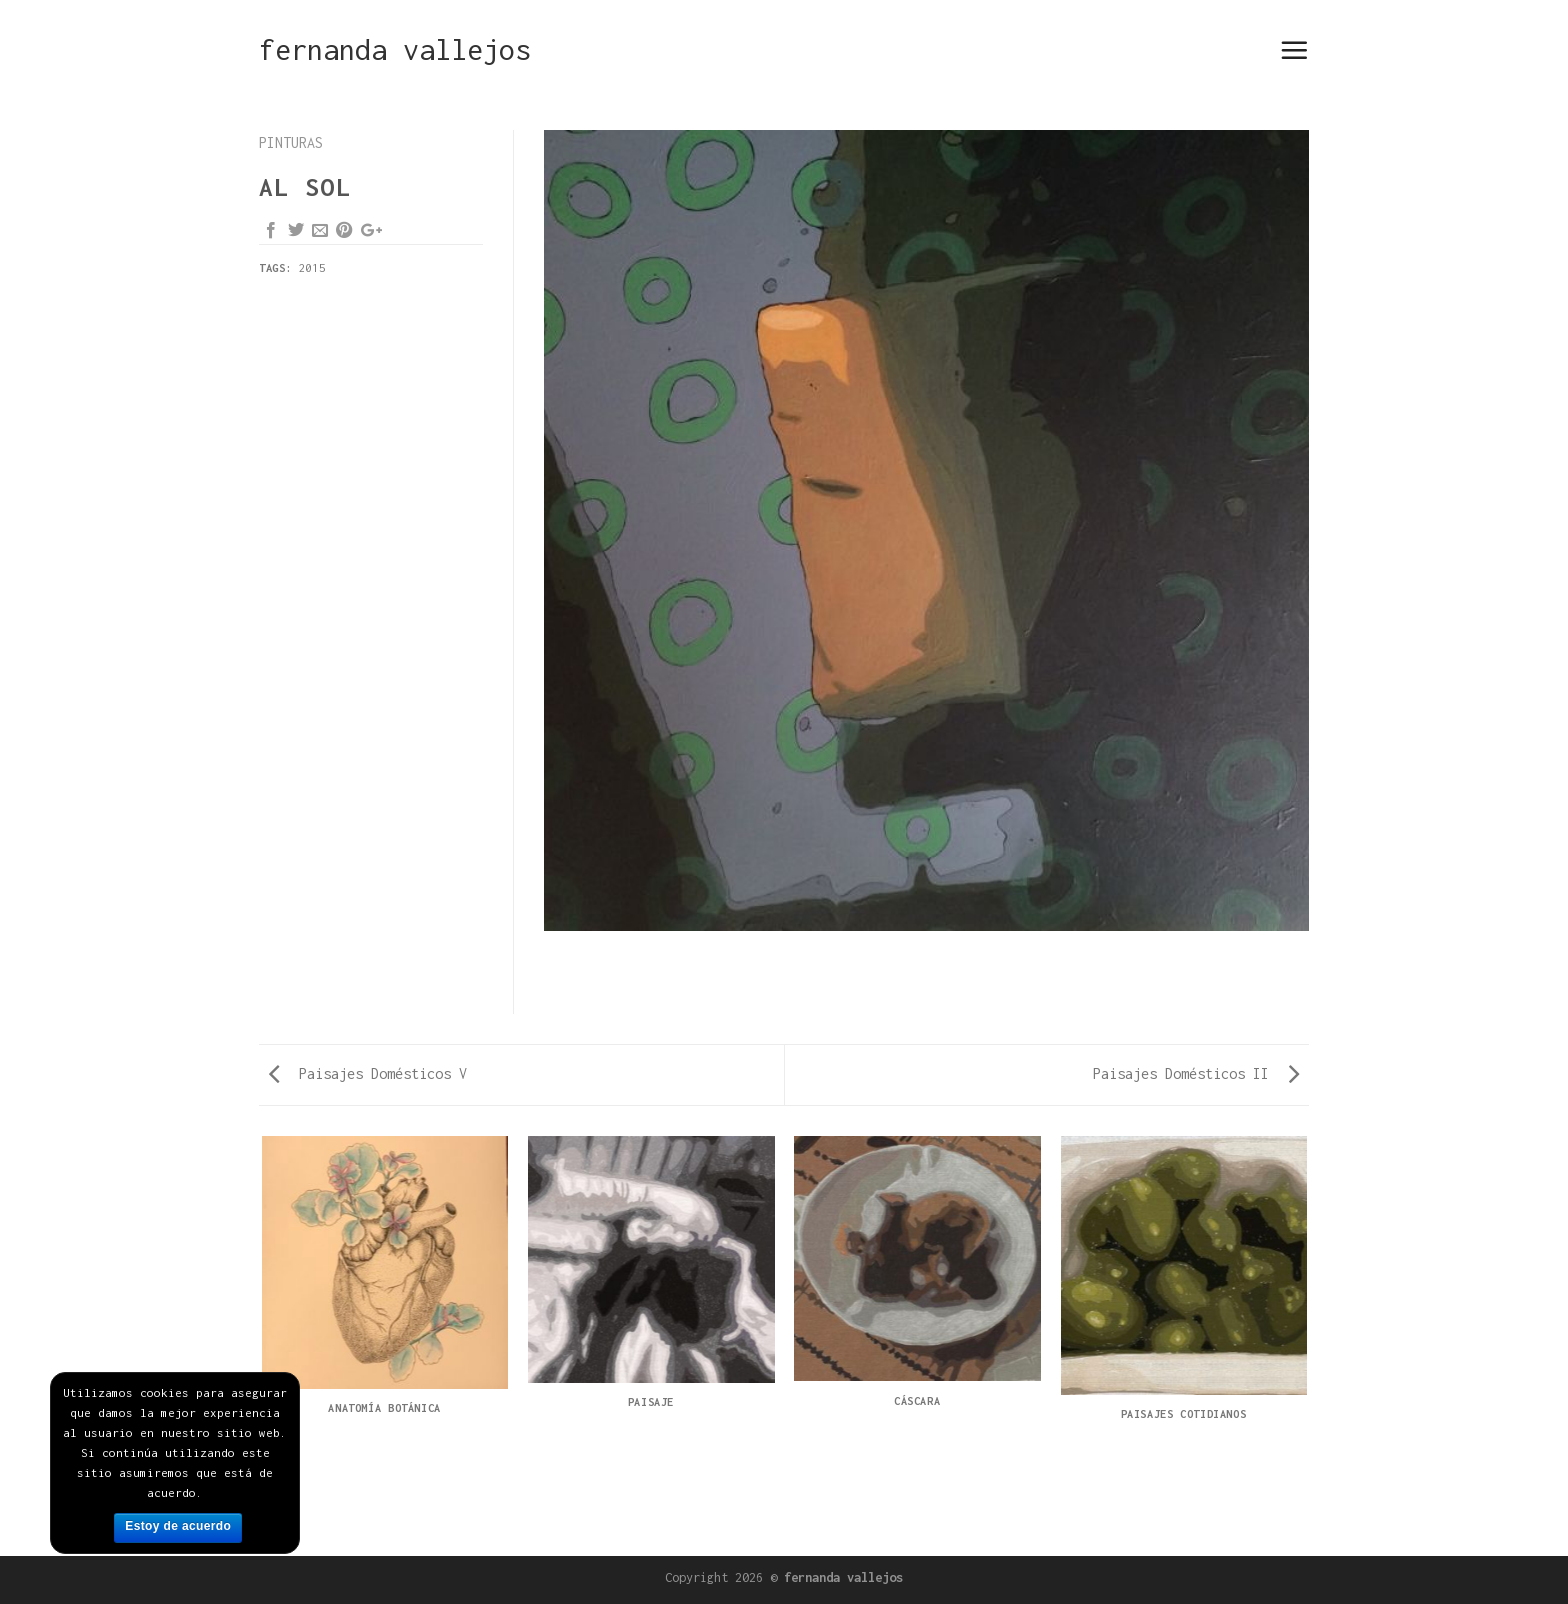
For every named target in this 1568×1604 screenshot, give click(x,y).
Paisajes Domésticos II (1196, 1073)
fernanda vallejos (395, 50)
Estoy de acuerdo (178, 1526)
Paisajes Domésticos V (368, 1073)
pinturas (291, 142)
